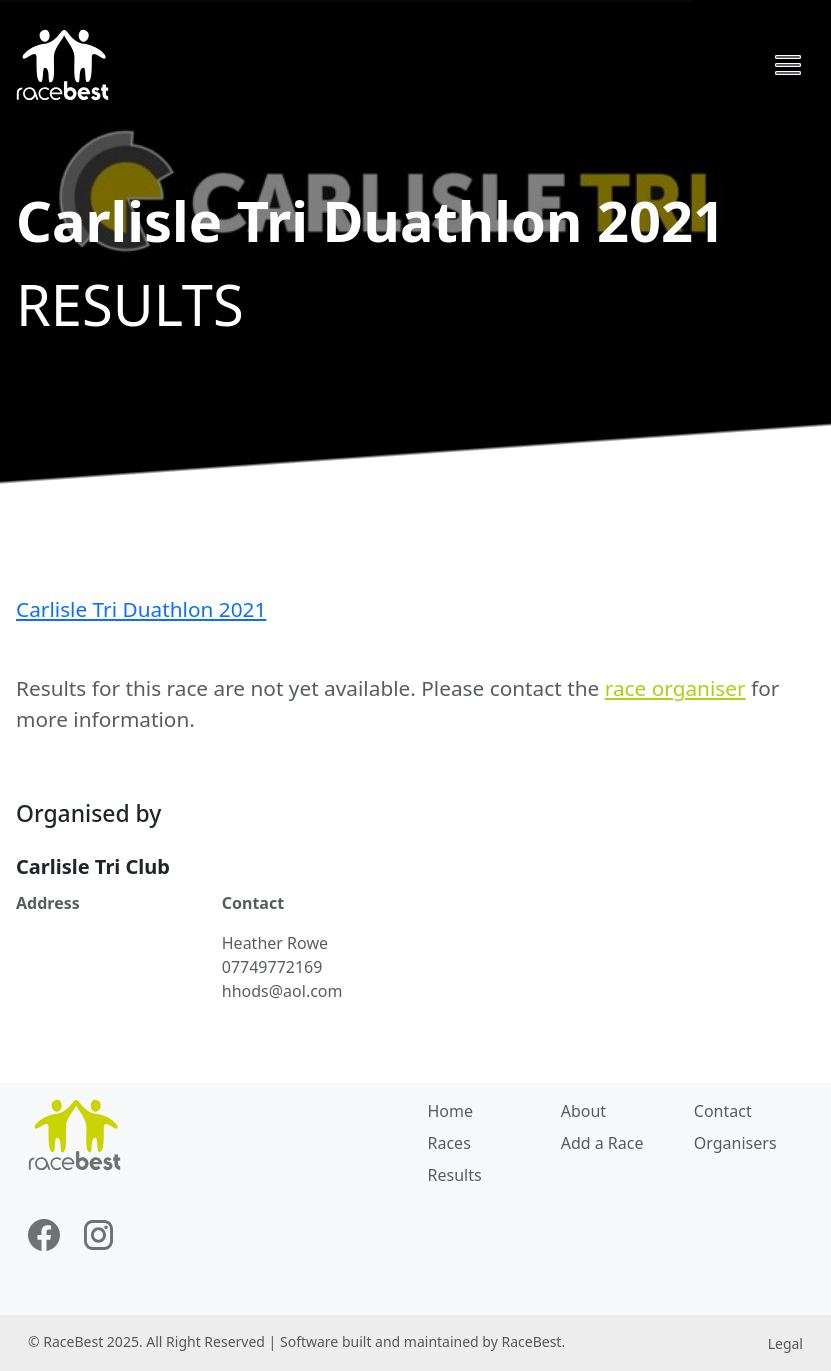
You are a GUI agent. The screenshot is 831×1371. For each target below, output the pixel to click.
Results (455, 1175)
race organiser (675, 688)
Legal (785, 1343)
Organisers (735, 1143)
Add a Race (602, 1143)
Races (449, 1143)
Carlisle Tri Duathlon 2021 (141, 609)
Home (451, 1111)
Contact (723, 1111)
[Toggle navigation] (788, 65)
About (583, 1111)
